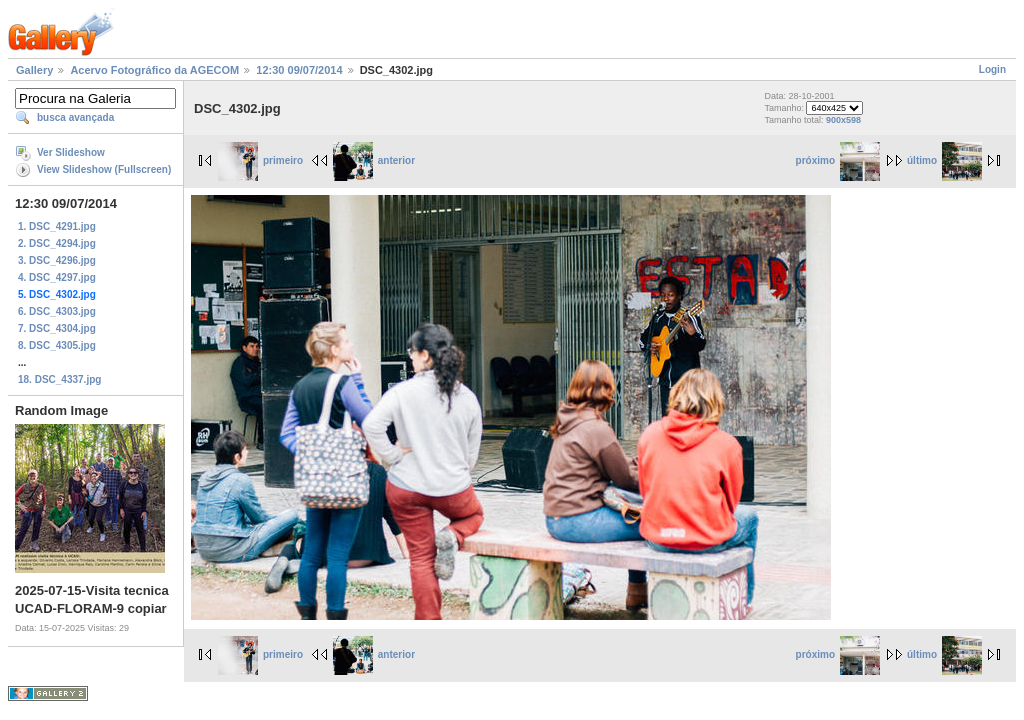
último (944, 160)
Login (992, 69)
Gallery (34, 70)
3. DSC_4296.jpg (57, 260)
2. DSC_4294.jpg (57, 243)
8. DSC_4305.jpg (57, 345)
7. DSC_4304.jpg (57, 328)
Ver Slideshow (71, 152)
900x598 (843, 120)
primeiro (260, 160)
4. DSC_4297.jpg (57, 277)
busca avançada (75, 117)
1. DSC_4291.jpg (57, 226)
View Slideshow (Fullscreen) (104, 169)
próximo (838, 160)
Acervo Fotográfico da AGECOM (154, 70)
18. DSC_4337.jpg (59, 379)
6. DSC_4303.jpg (57, 311)
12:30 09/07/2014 (299, 70)
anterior (374, 160)
